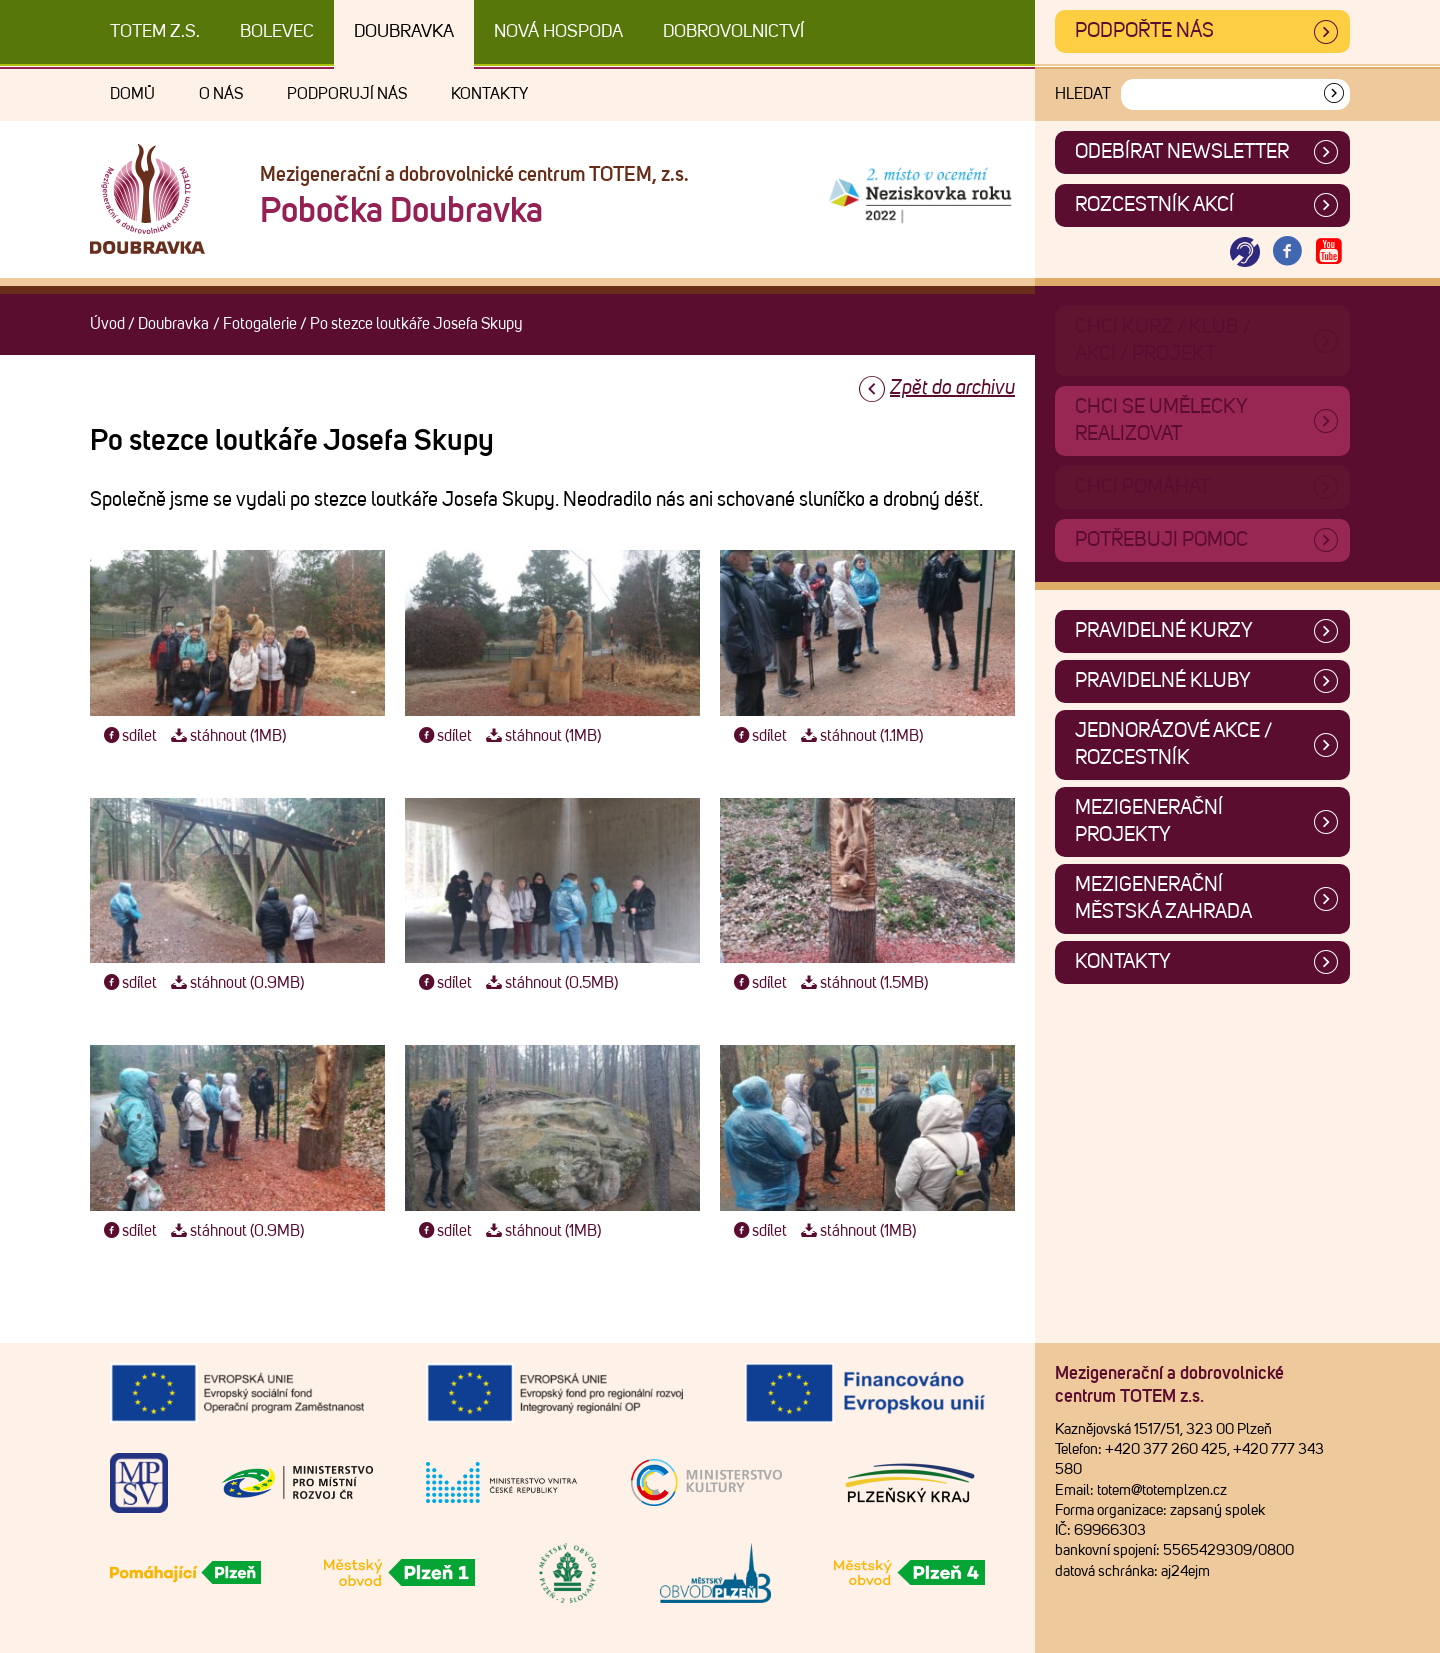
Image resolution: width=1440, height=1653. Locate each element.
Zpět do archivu (952, 388)
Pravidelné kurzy (1164, 631)
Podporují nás (347, 94)
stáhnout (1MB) (226, 736)
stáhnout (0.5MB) (549, 983)
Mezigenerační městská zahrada (1163, 898)
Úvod (107, 324)
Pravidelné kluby (1163, 681)
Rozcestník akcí (1154, 205)
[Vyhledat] (1334, 94)
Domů (132, 94)
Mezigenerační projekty (1149, 821)
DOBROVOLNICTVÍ (733, 32)
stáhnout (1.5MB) (862, 983)
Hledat (1083, 94)
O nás (221, 94)
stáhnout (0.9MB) (235, 983)
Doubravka (404, 32)
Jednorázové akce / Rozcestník (1173, 744)
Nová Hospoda (558, 32)
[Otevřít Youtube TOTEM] (1329, 252)
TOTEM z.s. (155, 32)
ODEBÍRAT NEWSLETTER (1182, 152)
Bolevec (277, 32)
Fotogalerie (260, 324)
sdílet (128, 736)
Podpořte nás (1144, 31)
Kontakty (489, 94)
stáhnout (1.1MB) (859, 736)
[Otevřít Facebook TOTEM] (1287, 252)
